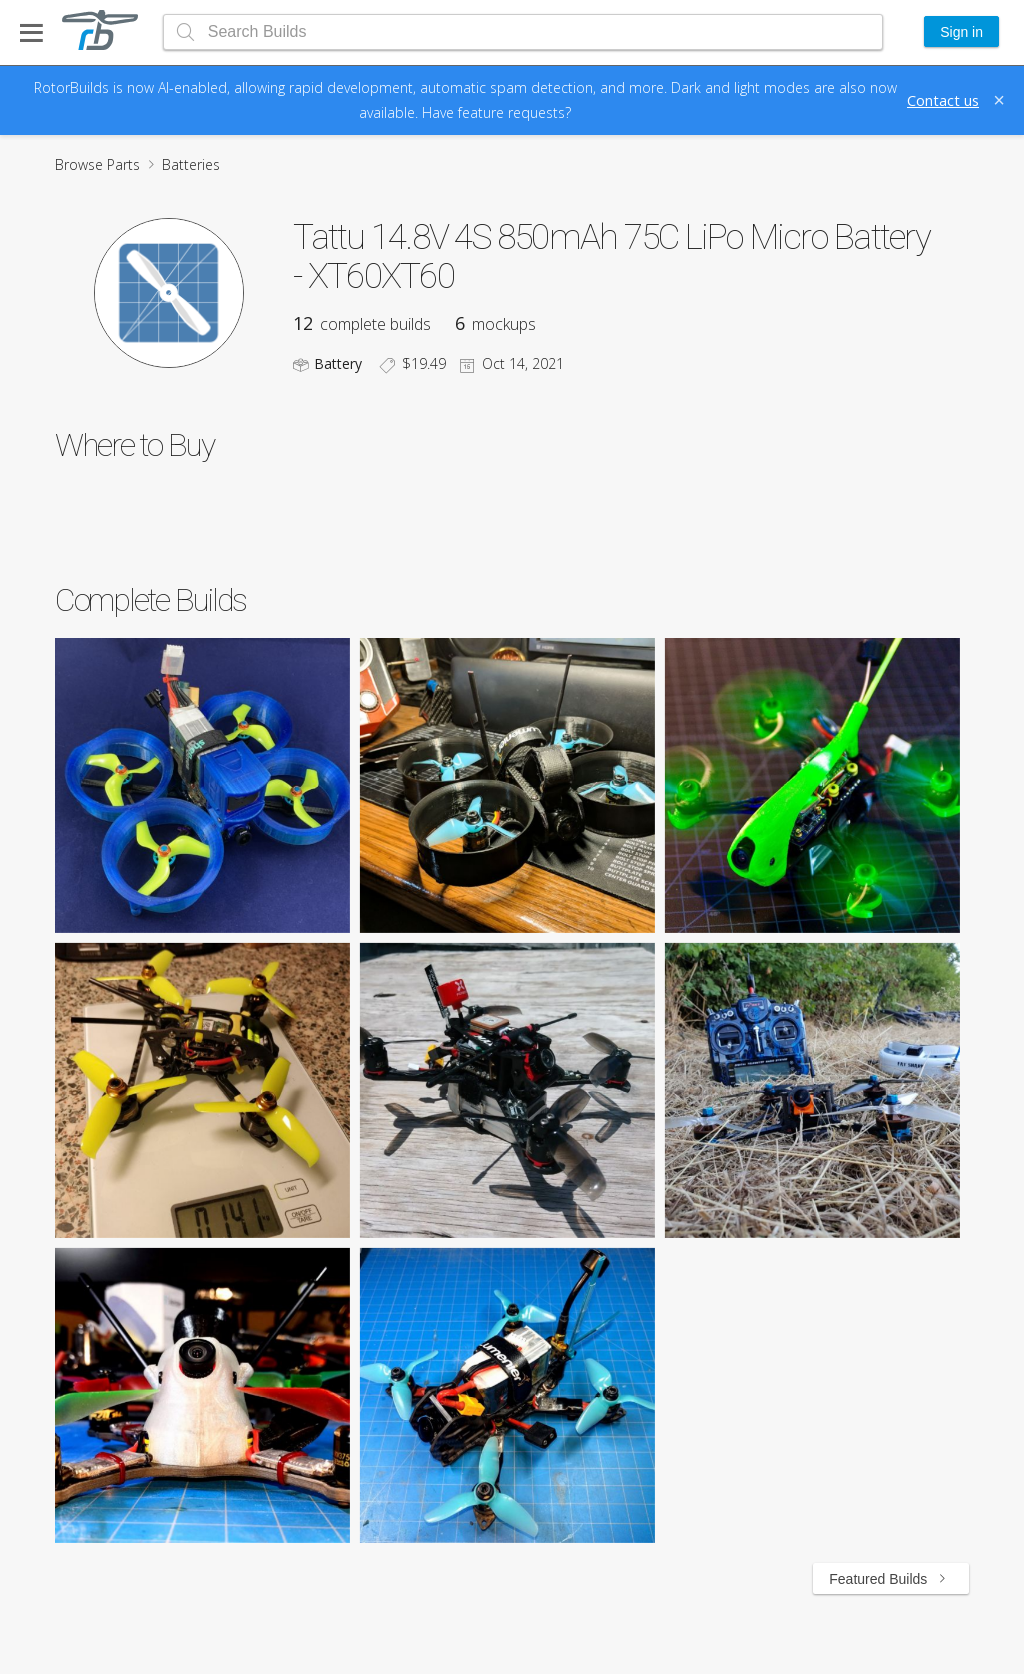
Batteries (191, 164)
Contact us (943, 100)
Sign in (961, 32)
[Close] (999, 100)
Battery (338, 363)
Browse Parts (97, 164)
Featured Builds (891, 1579)
